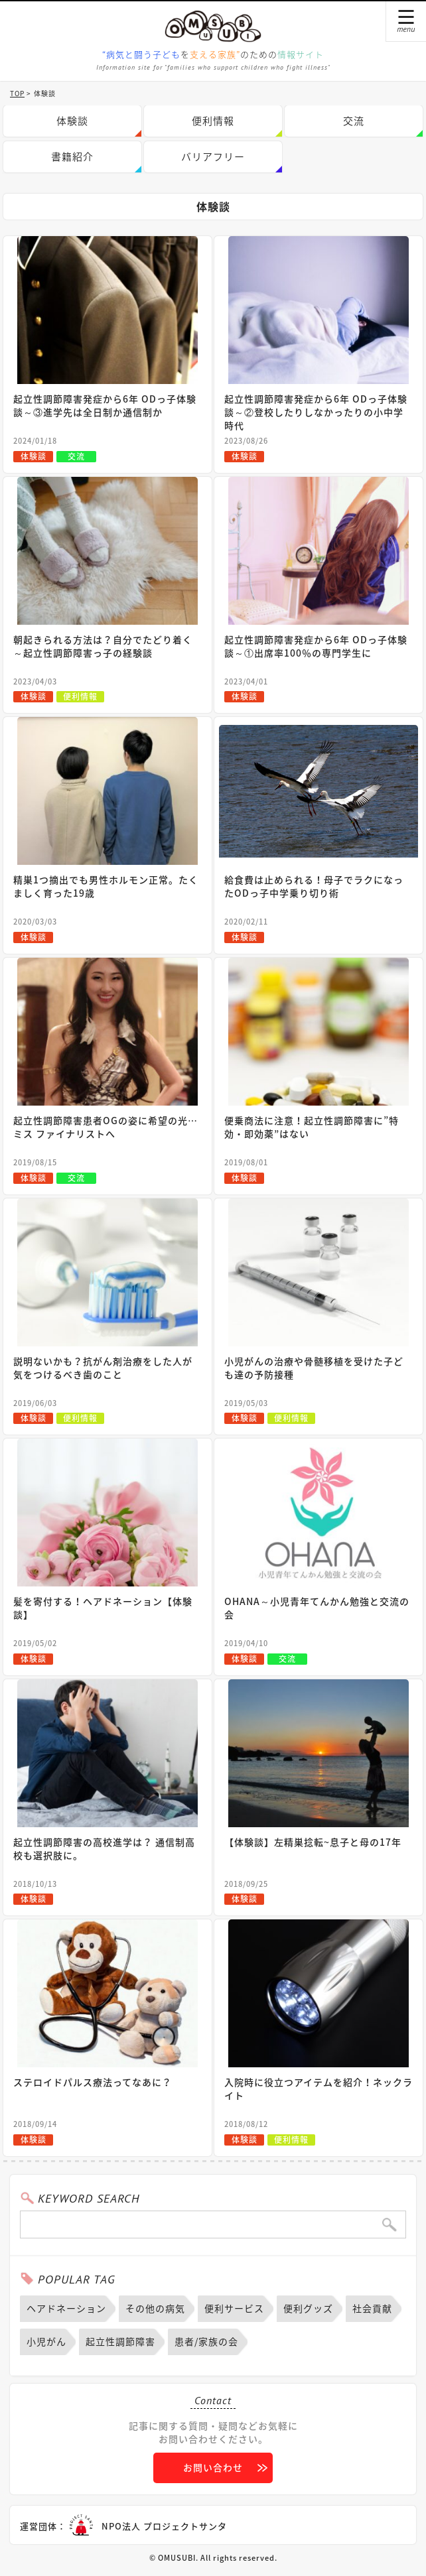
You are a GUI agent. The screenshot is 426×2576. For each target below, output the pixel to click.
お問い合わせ (213, 2467)
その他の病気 (155, 2308)
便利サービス (234, 2308)
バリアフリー (213, 156)
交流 (353, 120)
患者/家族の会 (206, 2341)
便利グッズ (308, 2308)
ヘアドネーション (66, 2308)
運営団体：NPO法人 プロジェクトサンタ (123, 2526)
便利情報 (213, 120)
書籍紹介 (72, 156)
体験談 (72, 120)
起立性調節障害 (120, 2341)
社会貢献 (372, 2308)
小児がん (46, 2341)
